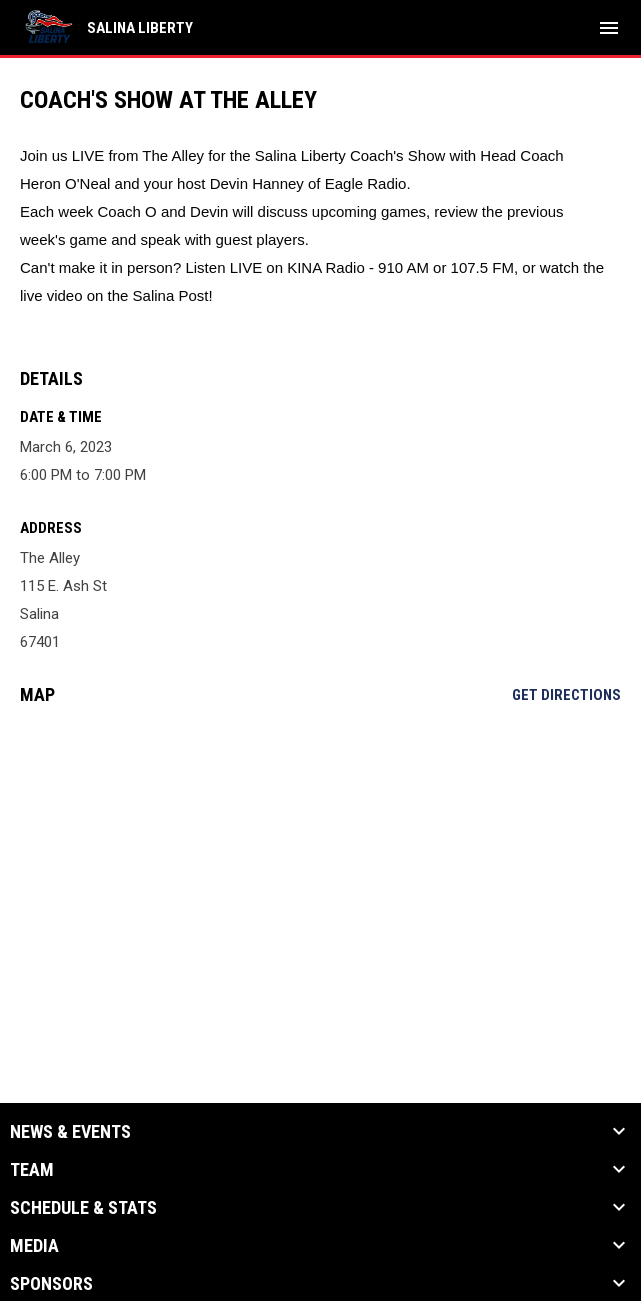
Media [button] (34, 1246)
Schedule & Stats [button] (83, 1208)
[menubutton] (609, 28)
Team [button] (32, 1170)
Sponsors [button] (51, 1284)
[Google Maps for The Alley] (320, 874)
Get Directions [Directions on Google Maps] (566, 695)
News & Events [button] (70, 1132)
